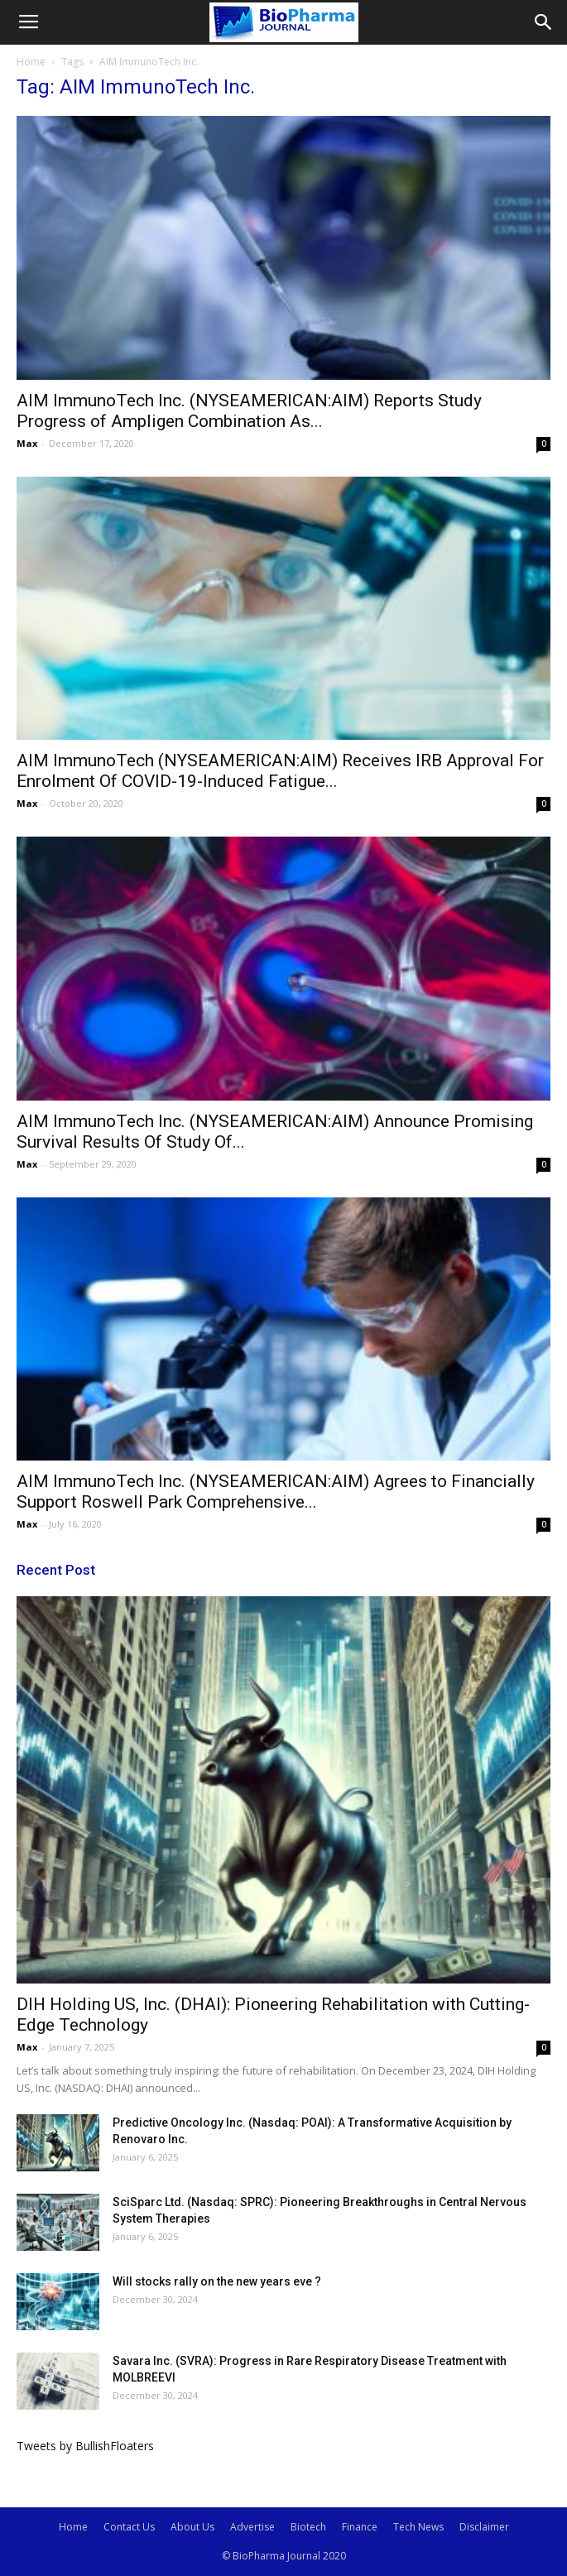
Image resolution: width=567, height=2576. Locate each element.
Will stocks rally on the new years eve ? (217, 2281)
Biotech (308, 2527)
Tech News (418, 2527)
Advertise (252, 2527)
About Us (192, 2527)
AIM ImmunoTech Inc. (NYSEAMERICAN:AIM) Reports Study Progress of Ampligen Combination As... (249, 411)
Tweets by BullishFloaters (85, 2446)
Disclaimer (484, 2527)
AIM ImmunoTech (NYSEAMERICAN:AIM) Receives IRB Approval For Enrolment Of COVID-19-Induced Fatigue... (280, 771)
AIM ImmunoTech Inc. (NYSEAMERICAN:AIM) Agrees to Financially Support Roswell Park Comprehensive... (276, 1491)
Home (31, 62)
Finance (359, 2527)
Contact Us (129, 2527)
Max (27, 443)
